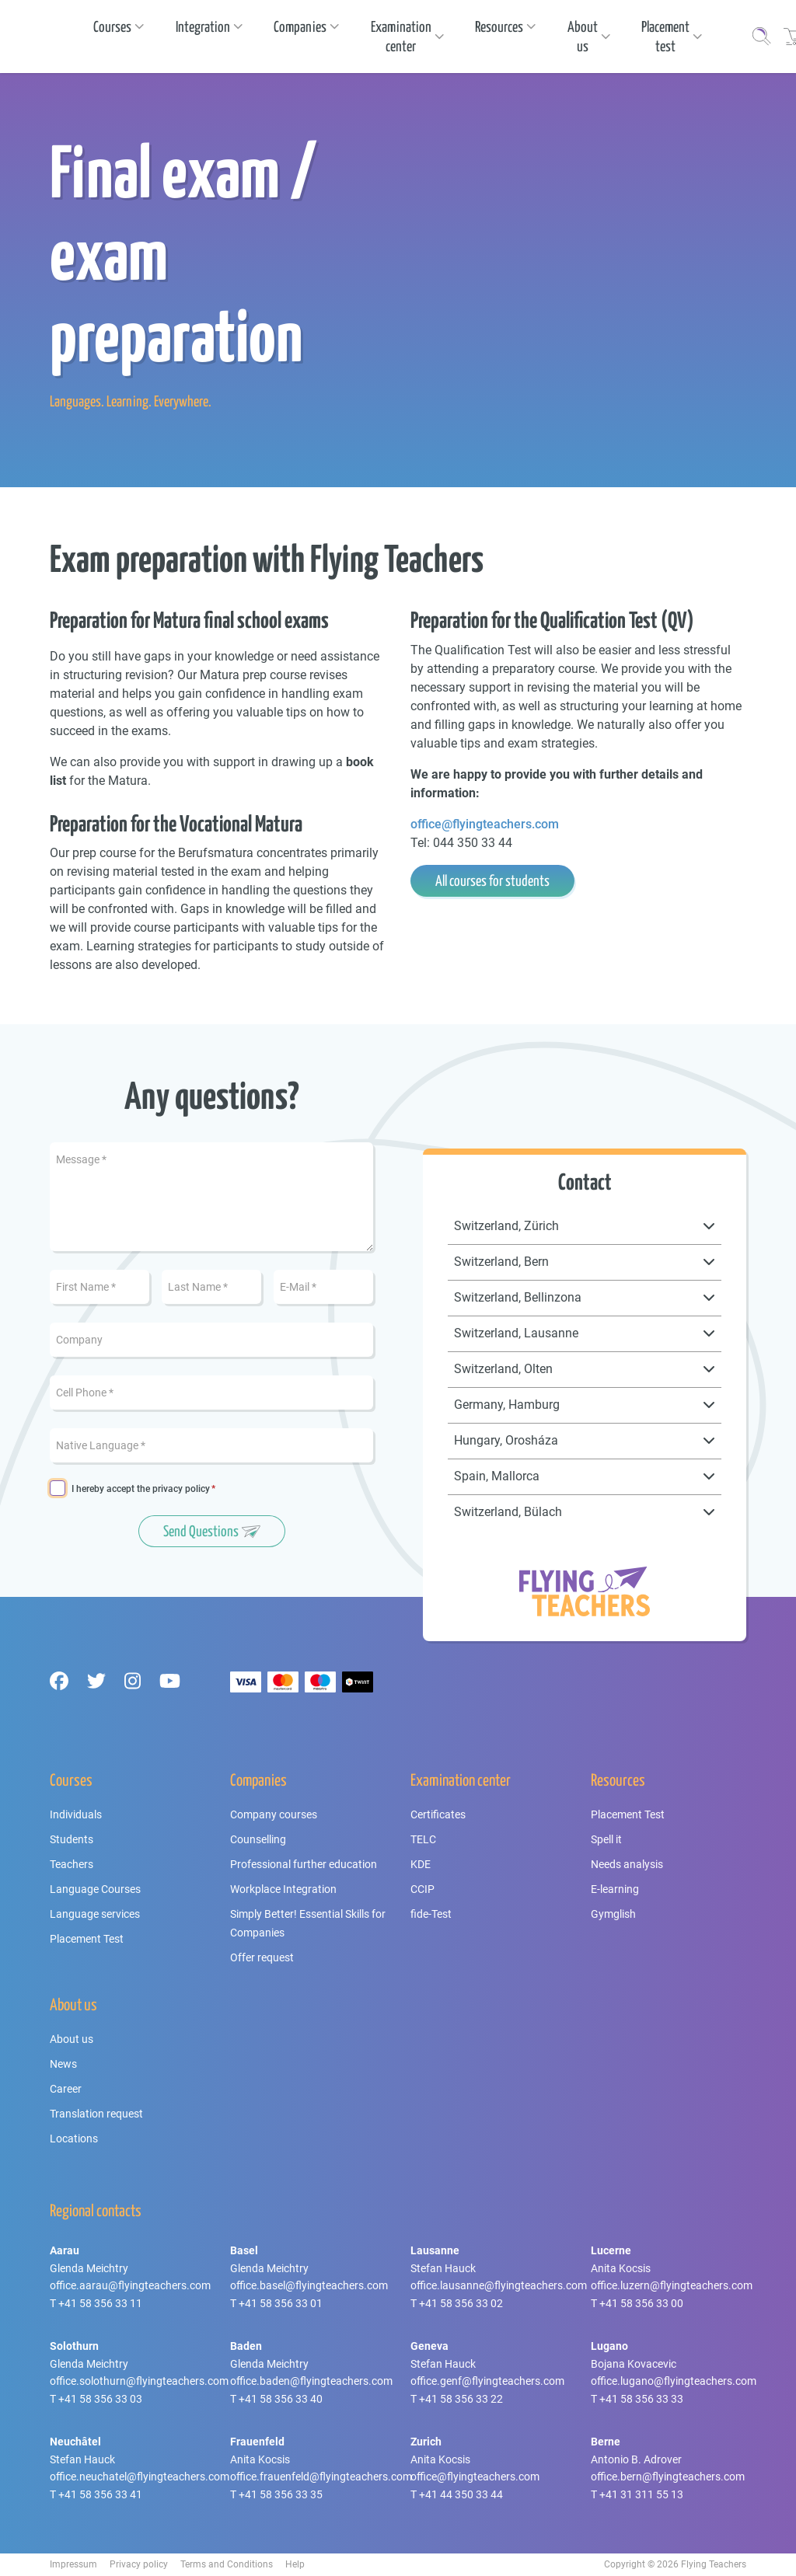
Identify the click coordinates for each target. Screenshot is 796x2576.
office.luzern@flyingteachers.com (671, 2285)
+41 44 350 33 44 (461, 2494)
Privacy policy (139, 2564)
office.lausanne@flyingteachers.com (498, 2285)
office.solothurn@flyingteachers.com (139, 2381)
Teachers (71, 1864)
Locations (74, 2138)
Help (295, 2564)
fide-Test (431, 1914)
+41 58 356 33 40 (281, 2399)
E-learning (615, 1889)
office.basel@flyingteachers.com (309, 2285)
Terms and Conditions (226, 2564)
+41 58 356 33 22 (461, 2399)
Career (66, 2089)
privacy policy (181, 1488)
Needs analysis (627, 1864)
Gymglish (613, 1914)
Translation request (96, 2113)
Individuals (76, 1814)
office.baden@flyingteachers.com (311, 2381)
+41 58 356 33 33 (641, 2399)
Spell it (606, 1839)
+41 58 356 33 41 (100, 2494)
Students (71, 1839)
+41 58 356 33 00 (641, 2303)
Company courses (273, 1814)
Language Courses (95, 1889)
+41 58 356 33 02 (461, 2303)
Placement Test (87, 1939)
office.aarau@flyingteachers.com (130, 2285)
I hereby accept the (141, 1489)
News (63, 2064)
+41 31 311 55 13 (641, 2494)
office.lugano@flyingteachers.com (673, 2381)
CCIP (422, 1889)
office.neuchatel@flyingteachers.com (139, 2476)
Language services (95, 1914)
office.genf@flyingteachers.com (487, 2381)
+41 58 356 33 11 (100, 2303)
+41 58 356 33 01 (281, 2303)
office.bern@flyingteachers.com (668, 2476)
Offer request (262, 1957)
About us (71, 2039)
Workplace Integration (283, 1889)
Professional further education (303, 1864)
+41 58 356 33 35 (281, 2494)
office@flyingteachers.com (484, 824)
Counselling (258, 1839)
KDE (420, 1864)
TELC (423, 1839)
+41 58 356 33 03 (100, 2399)
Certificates (438, 1814)
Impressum (73, 2564)
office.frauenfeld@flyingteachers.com (321, 2476)
